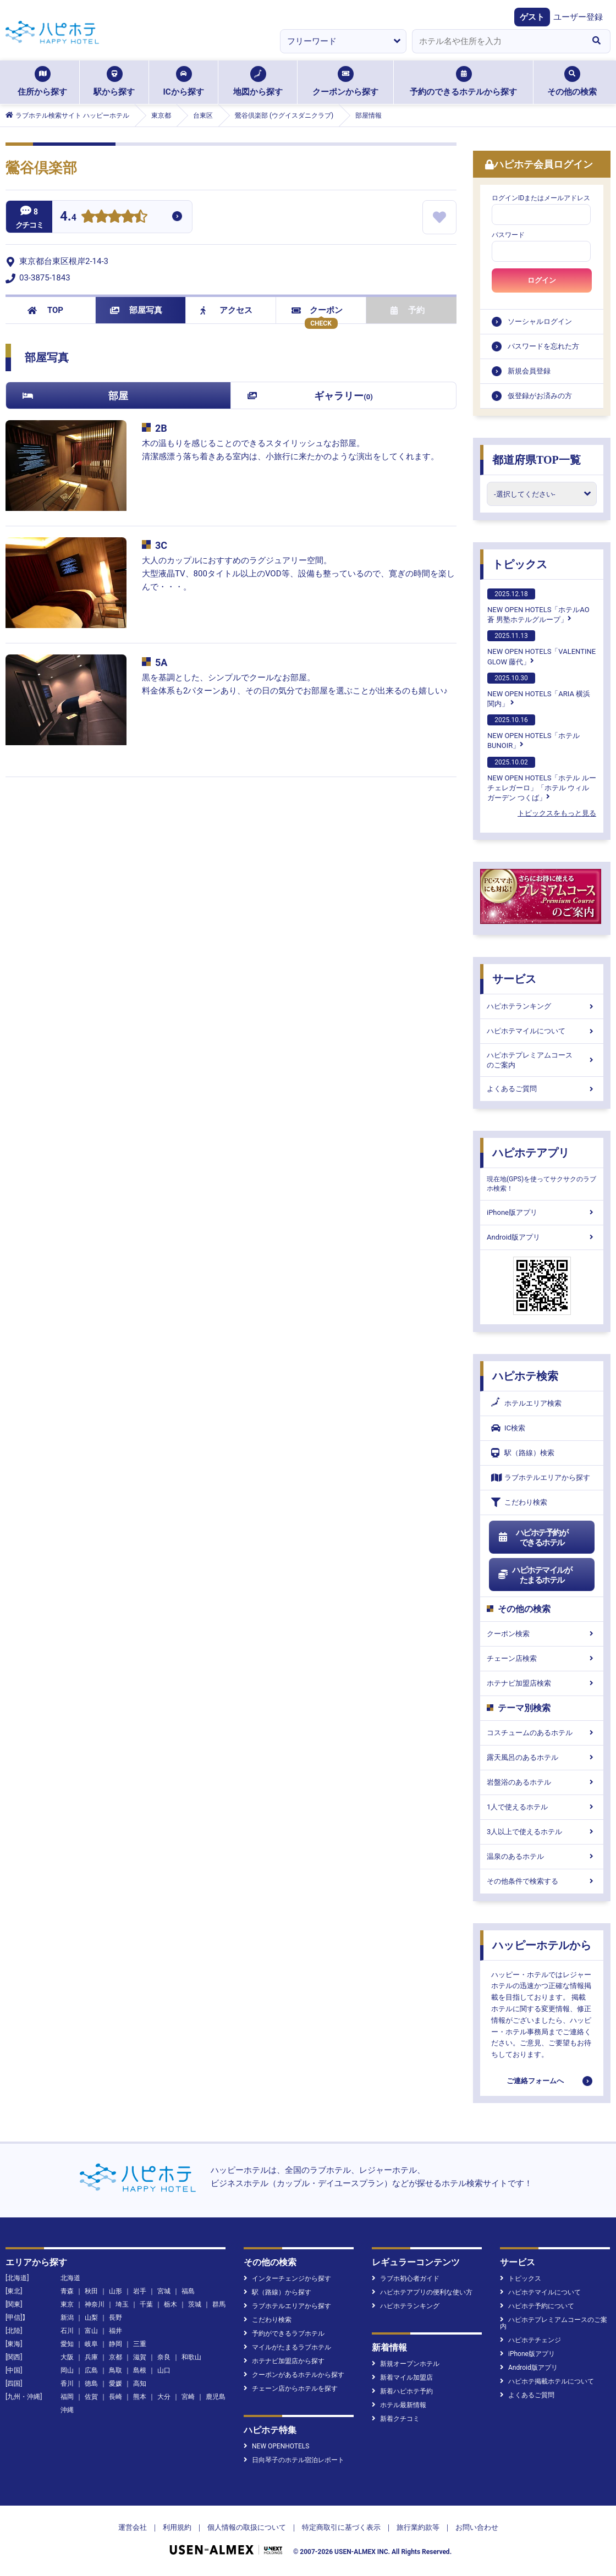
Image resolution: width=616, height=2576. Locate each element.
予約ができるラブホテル (284, 2333)
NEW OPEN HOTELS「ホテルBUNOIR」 (533, 732)
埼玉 (122, 2304)
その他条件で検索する (542, 1881)
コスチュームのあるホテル (542, 1733)
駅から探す (114, 81)
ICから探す (183, 81)
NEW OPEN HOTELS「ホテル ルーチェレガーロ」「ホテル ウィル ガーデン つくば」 (541, 779)
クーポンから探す (345, 81)
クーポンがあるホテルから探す (294, 2375)
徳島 (91, 2383)
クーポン (317, 310)
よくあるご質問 (542, 1089)
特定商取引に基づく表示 (341, 2527)
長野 (115, 2317)
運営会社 (132, 2527)
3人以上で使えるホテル (542, 1832)
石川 (67, 2331)
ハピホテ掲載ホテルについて (547, 2381)
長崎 (115, 2397)
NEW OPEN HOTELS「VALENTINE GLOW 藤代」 (541, 647)
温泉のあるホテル (542, 1856)
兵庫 (91, 2357)
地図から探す (258, 81)
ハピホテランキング (542, 1006)
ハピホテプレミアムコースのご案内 (542, 1060)
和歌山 (191, 2357)
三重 (139, 2344)
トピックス (519, 564)
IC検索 (508, 1428)
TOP (45, 310)
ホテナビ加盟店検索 (542, 1683)
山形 (115, 2291)
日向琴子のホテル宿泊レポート (294, 2460)
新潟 (67, 2317)
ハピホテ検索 (525, 1376)
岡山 (67, 2370)
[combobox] (497, 41)
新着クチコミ (396, 2419)
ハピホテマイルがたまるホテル (534, 1575)
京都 (115, 2357)
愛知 (67, 2344)
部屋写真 (136, 310)
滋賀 (139, 2357)
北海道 (70, 2278)
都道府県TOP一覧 (536, 460)
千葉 (146, 2304)
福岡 (67, 2397)
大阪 (67, 2357)
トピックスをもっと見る (557, 813)
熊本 (139, 2397)
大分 (163, 2397)
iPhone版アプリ (542, 1212)
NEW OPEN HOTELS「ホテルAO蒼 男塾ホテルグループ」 (538, 606)
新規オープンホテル (405, 2364)
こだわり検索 (519, 1502)
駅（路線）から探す (277, 2292)
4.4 (68, 217)
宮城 (163, 2291)
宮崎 (188, 2397)
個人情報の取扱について (246, 2527)
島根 (139, 2370)
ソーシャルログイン (540, 321)
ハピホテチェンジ (530, 2340)
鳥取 (115, 2370)
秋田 (91, 2291)
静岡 (115, 2344)
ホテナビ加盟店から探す (284, 2361)
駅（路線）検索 (522, 1452)
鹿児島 (216, 2397)
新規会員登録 (529, 371)
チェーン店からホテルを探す (291, 2388)
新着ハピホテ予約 (402, 2391)
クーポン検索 (542, 1634)
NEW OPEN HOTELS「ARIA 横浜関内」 (538, 690)
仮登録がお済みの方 (540, 396)
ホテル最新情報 (399, 2405)
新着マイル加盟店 (402, 2377)
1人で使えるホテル (542, 1807)
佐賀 (91, 2397)
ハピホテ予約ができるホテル (533, 1538)
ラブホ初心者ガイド (405, 2278)
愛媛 (115, 2383)
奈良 (163, 2357)
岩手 (139, 2291)
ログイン (541, 280)
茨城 (194, 2304)
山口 (163, 2370)
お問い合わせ (476, 2527)
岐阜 (91, 2344)
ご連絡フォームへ (535, 2081)
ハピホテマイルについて (542, 1031)
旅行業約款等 (418, 2527)
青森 (67, 2291)
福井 (115, 2331)
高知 (139, 2383)
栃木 (170, 2304)
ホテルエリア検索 (526, 1403)
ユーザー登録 (578, 17)
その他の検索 (572, 81)
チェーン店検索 (542, 1658)
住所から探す (42, 81)
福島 (188, 2291)
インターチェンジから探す (287, 2278)
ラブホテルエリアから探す (540, 1477)
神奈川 (95, 2304)
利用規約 (177, 2527)
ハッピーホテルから (541, 1945)
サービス (514, 979)
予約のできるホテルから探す (463, 81)
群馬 (219, 2304)
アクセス (226, 310)
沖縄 (67, 2410)
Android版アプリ (542, 1237)
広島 (91, 2370)
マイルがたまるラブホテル (287, 2347)
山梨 (91, 2317)
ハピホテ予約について (537, 2306)
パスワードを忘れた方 (543, 346)
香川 (67, 2383)
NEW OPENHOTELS (276, 2446)
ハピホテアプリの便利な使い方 (422, 2292)
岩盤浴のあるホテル (542, 1782)
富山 (91, 2331)
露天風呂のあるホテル (542, 1757)
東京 (67, 2304)
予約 (408, 310)
